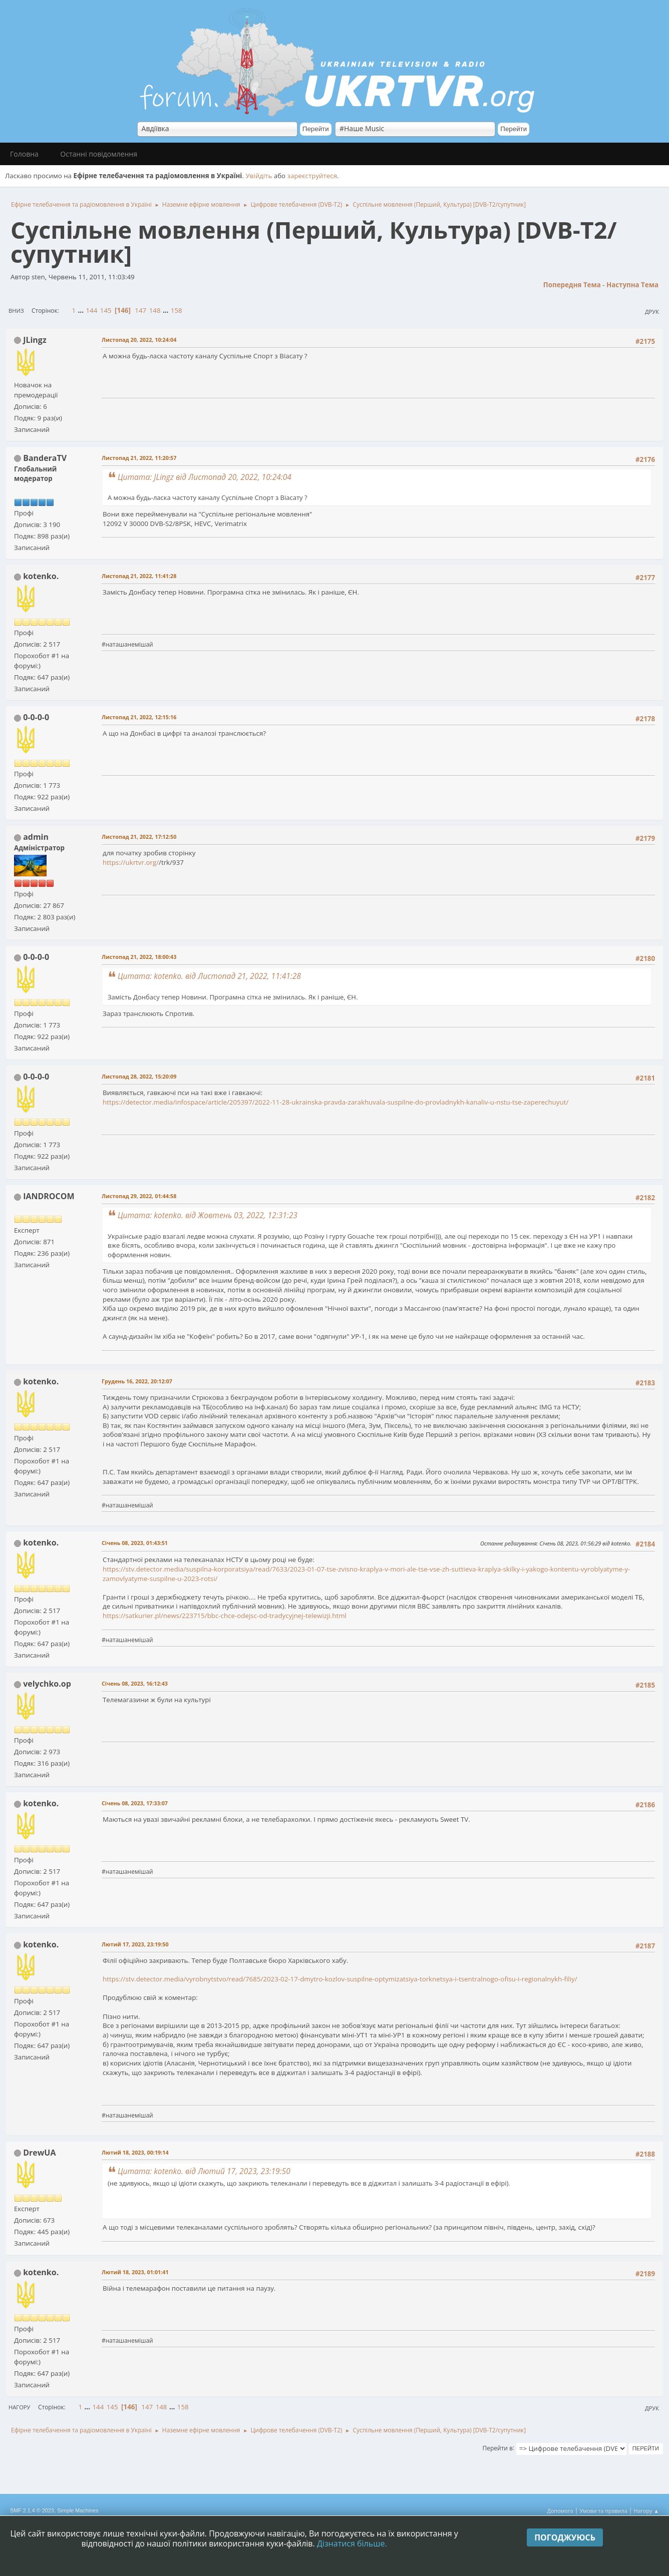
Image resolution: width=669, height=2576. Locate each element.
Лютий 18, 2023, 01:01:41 (135, 2272)
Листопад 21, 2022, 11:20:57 (139, 457)
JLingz (35, 339)
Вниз (16, 310)
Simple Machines (77, 2510)
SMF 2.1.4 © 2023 (32, 2510)
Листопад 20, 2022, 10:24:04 (139, 339)
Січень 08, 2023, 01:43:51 (135, 1543)
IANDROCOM (48, 1196)
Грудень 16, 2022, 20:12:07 (137, 1381)
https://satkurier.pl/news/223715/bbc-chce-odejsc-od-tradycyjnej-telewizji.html (225, 1615)
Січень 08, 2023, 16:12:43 (135, 1683)
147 (140, 310)
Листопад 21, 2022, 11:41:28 (139, 576)
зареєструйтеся (312, 175)
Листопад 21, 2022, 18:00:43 (139, 956)
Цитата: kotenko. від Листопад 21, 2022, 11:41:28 (209, 975)
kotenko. (41, 576)
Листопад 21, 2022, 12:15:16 (139, 717)
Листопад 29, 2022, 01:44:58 (139, 1196)
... (82, 310)
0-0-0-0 (36, 717)
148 (155, 310)
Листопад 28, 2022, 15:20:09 (139, 1076)
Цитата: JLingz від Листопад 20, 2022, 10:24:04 (204, 476)
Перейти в (498, 2447)
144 (91, 310)
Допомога (560, 2510)
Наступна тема (632, 284)
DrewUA (39, 2152)
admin (36, 836)
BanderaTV (45, 457)
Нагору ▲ (646, 2510)
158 (176, 310)
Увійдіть (258, 175)
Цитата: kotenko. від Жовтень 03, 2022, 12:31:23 (207, 1215)
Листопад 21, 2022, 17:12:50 (139, 836)
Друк (652, 311)
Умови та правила (603, 2510)
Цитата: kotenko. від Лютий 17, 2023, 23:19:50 (204, 2171)
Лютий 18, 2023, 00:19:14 (135, 2152)
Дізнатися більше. (352, 2543)
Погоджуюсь (564, 2537)
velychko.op (47, 1683)
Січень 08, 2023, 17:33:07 (135, 1803)
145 (106, 310)
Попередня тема (572, 284)
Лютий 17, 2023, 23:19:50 (135, 1944)
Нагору (19, 2407)
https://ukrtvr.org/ (131, 862)
